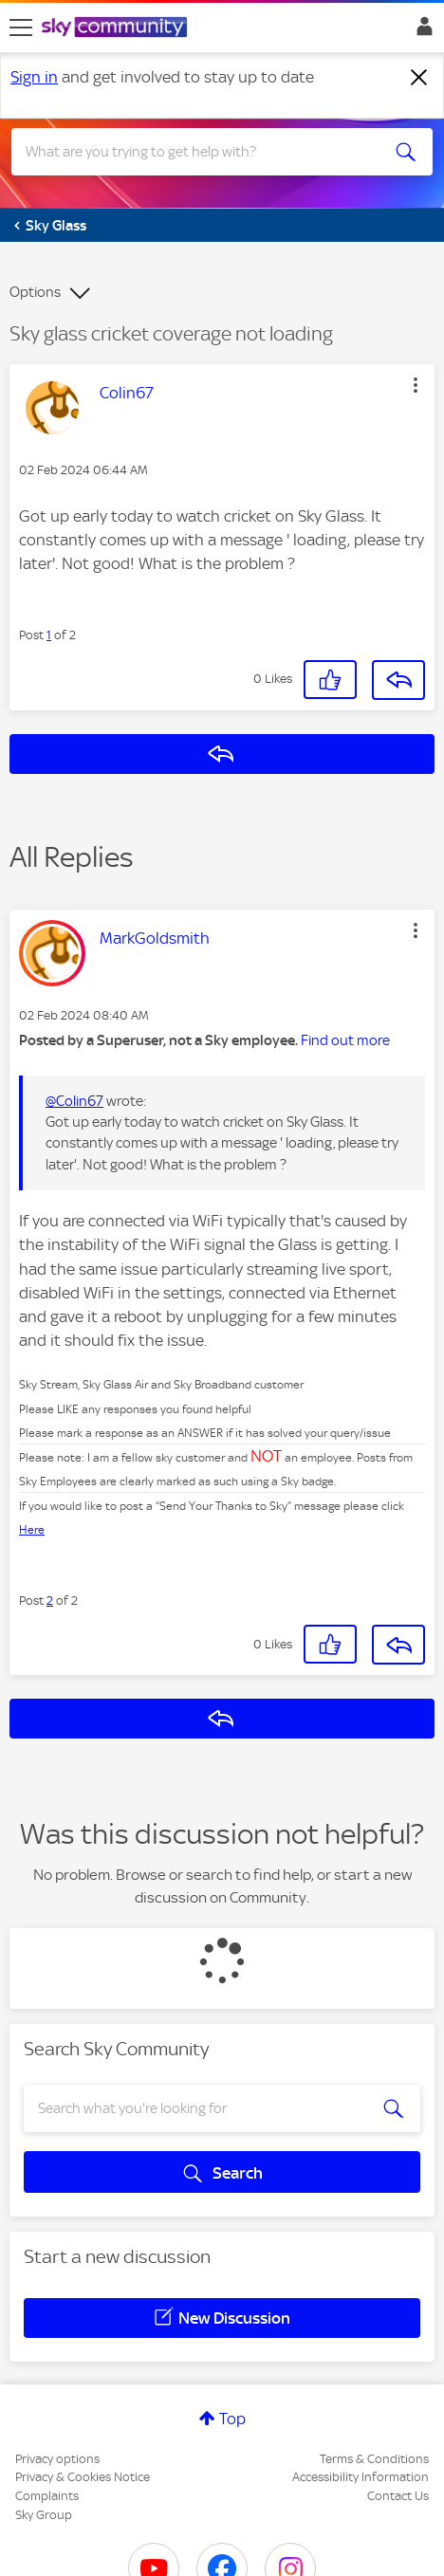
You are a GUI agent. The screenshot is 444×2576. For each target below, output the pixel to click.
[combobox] (201, 151)
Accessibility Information (360, 2477)
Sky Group (43, 2515)
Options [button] (35, 292)
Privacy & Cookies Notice (82, 2477)
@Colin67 (74, 1101)
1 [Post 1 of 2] (48, 635)
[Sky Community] (116, 28)
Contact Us (398, 2496)
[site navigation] (20, 27)
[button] (415, 385)
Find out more (345, 1040)
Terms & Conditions (374, 2459)
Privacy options (57, 2459)
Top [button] (232, 2418)
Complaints (47, 2496)
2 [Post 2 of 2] (49, 1600)
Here (32, 1529)
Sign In (421, 31)
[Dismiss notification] (419, 78)
